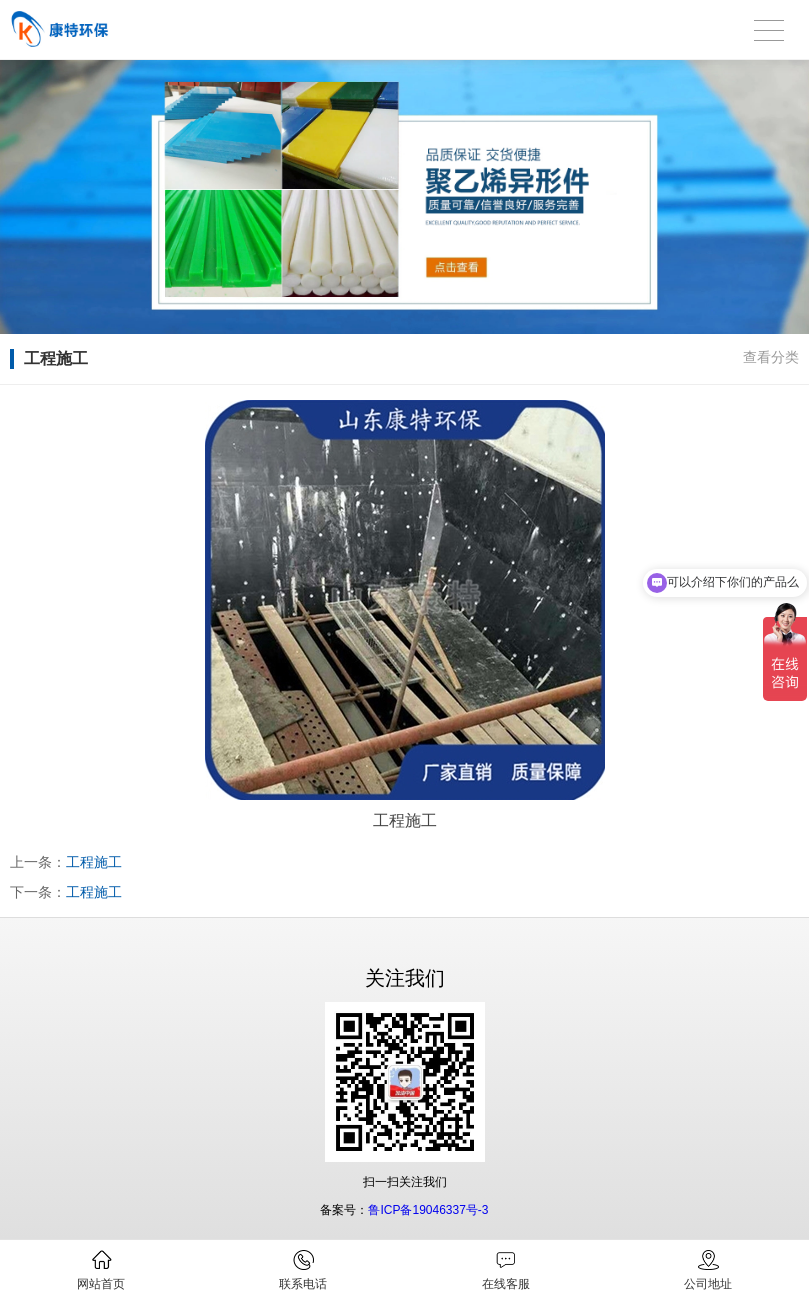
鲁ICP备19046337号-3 (428, 1210)
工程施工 (94, 862)
